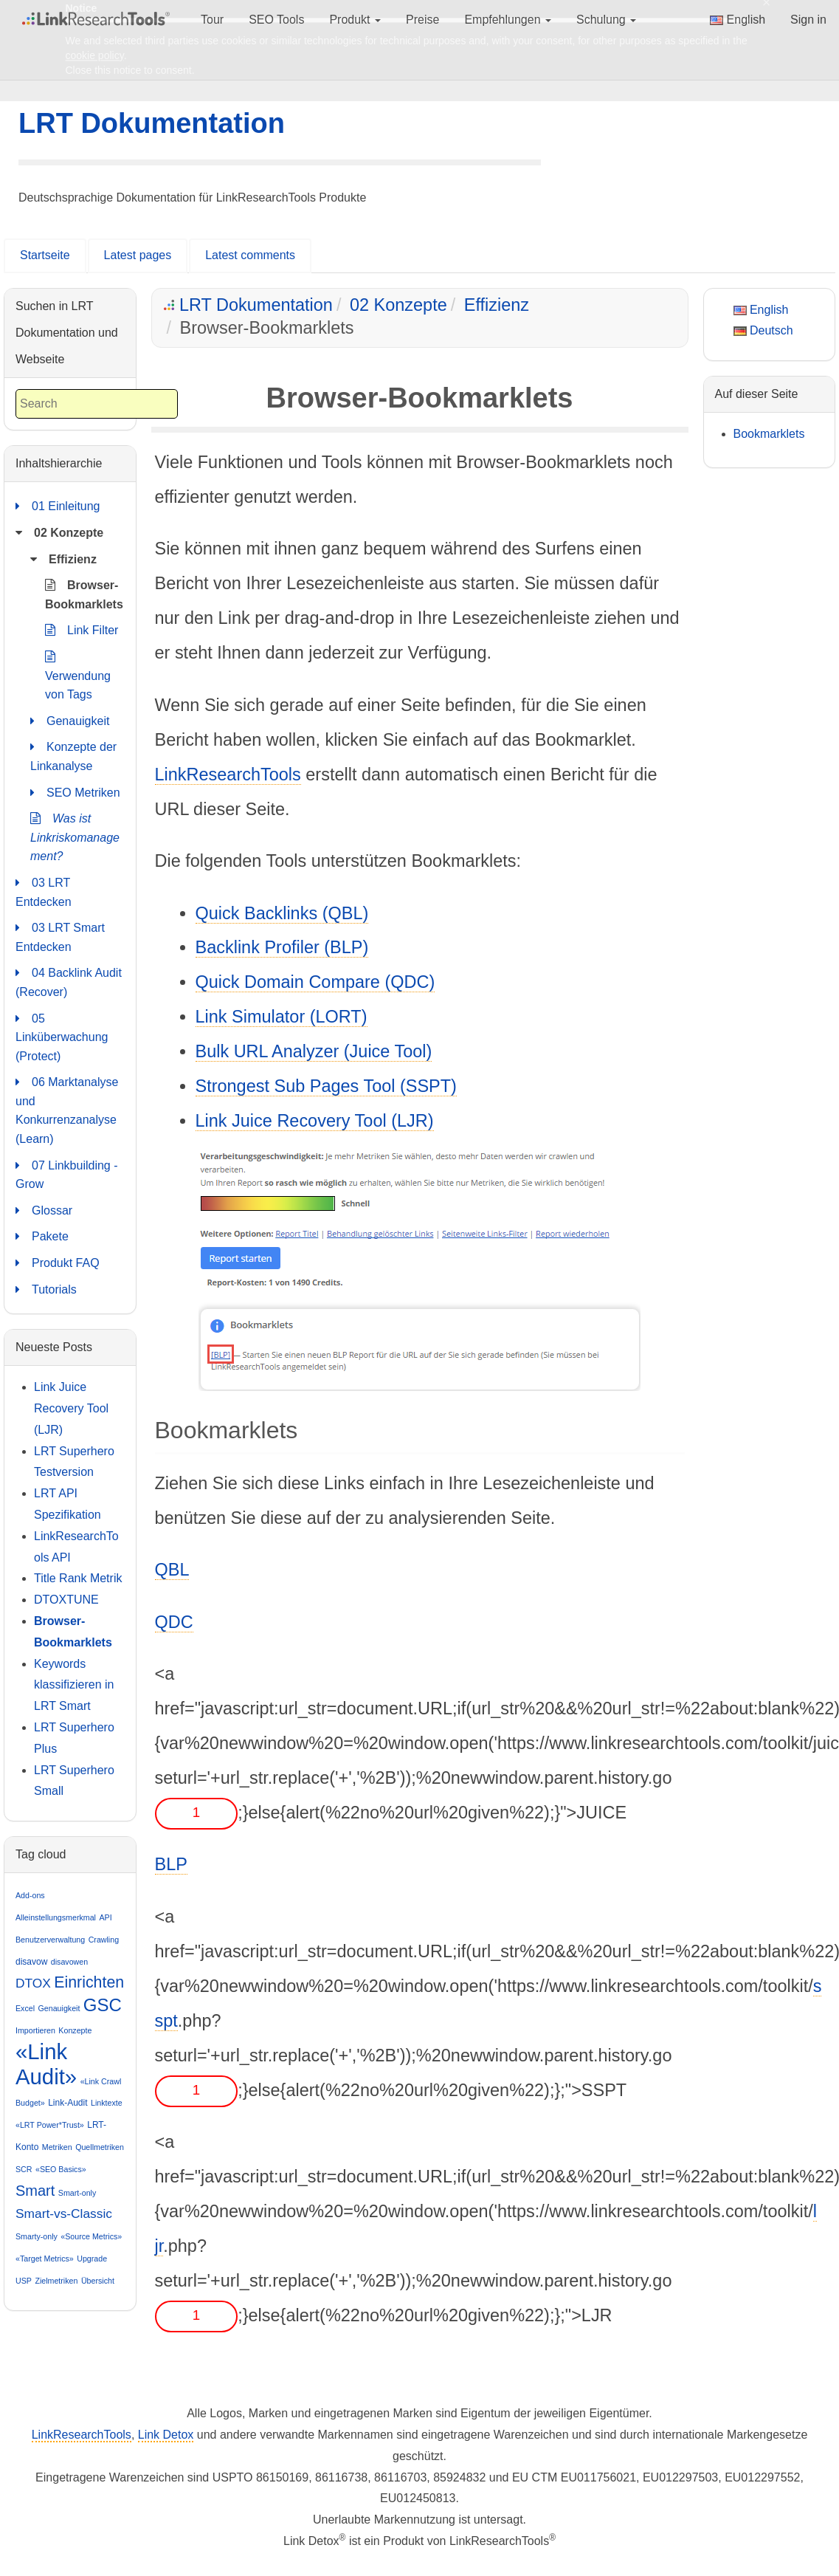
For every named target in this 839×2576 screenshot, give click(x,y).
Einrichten (89, 1982)
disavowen (69, 1961)
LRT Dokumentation (151, 123)
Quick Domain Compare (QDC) (315, 982)
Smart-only (77, 2192)
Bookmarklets (769, 433)
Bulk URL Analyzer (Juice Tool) (314, 1051)
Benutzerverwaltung (50, 1939)
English (737, 19)
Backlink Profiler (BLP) (282, 947)
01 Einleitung (57, 506)
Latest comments (250, 255)
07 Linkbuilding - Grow (66, 1173)
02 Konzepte (398, 305)
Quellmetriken (99, 2147)
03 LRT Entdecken (43, 890)
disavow (31, 1962)
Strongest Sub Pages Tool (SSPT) (326, 1086)
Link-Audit (67, 2103)
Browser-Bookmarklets (84, 593)
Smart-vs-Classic (63, 2213)
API (105, 1917)
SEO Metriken (75, 793)
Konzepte (75, 2030)
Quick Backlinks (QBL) (282, 913)
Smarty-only (36, 2236)
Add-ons (30, 1895)
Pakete (42, 1236)
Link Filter (81, 630)
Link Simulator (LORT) (281, 1016)
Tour (212, 19)
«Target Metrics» (44, 2258)
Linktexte (106, 2102)
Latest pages (138, 255)
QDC (174, 1622)
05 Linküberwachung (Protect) (61, 1035)
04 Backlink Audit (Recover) (68, 981)
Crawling (104, 1939)
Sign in (808, 19)
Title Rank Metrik (78, 1578)
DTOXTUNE (66, 1599)
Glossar (43, 1210)
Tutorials (46, 1289)
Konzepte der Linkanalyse (73, 755)
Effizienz (496, 305)
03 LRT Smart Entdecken (60, 935)
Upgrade (92, 2258)
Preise (422, 19)
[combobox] (96, 404)
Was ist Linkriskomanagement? (75, 835)
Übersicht (97, 2280)
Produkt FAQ (57, 1263)
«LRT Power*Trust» (49, 2124)
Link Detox (166, 2434)
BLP (171, 1864)
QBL (172, 1569)
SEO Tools (276, 19)
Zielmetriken (56, 2280)
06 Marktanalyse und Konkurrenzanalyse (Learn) (66, 1109)
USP (23, 2280)
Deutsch (763, 330)
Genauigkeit (69, 721)
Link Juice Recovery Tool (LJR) (315, 1120)
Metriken (57, 2147)
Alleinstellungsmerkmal (55, 1917)
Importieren (35, 2030)
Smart (35, 2190)
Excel (25, 2008)
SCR (23, 2169)
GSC (102, 2005)
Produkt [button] (355, 19)
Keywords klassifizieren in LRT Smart (74, 1685)
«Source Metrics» (91, 2236)
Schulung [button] (606, 19)
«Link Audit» (46, 2064)
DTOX (33, 1983)
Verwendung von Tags (78, 674)
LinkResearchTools (228, 774)
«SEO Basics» (60, 2169)
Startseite (45, 255)
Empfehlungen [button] (507, 19)
